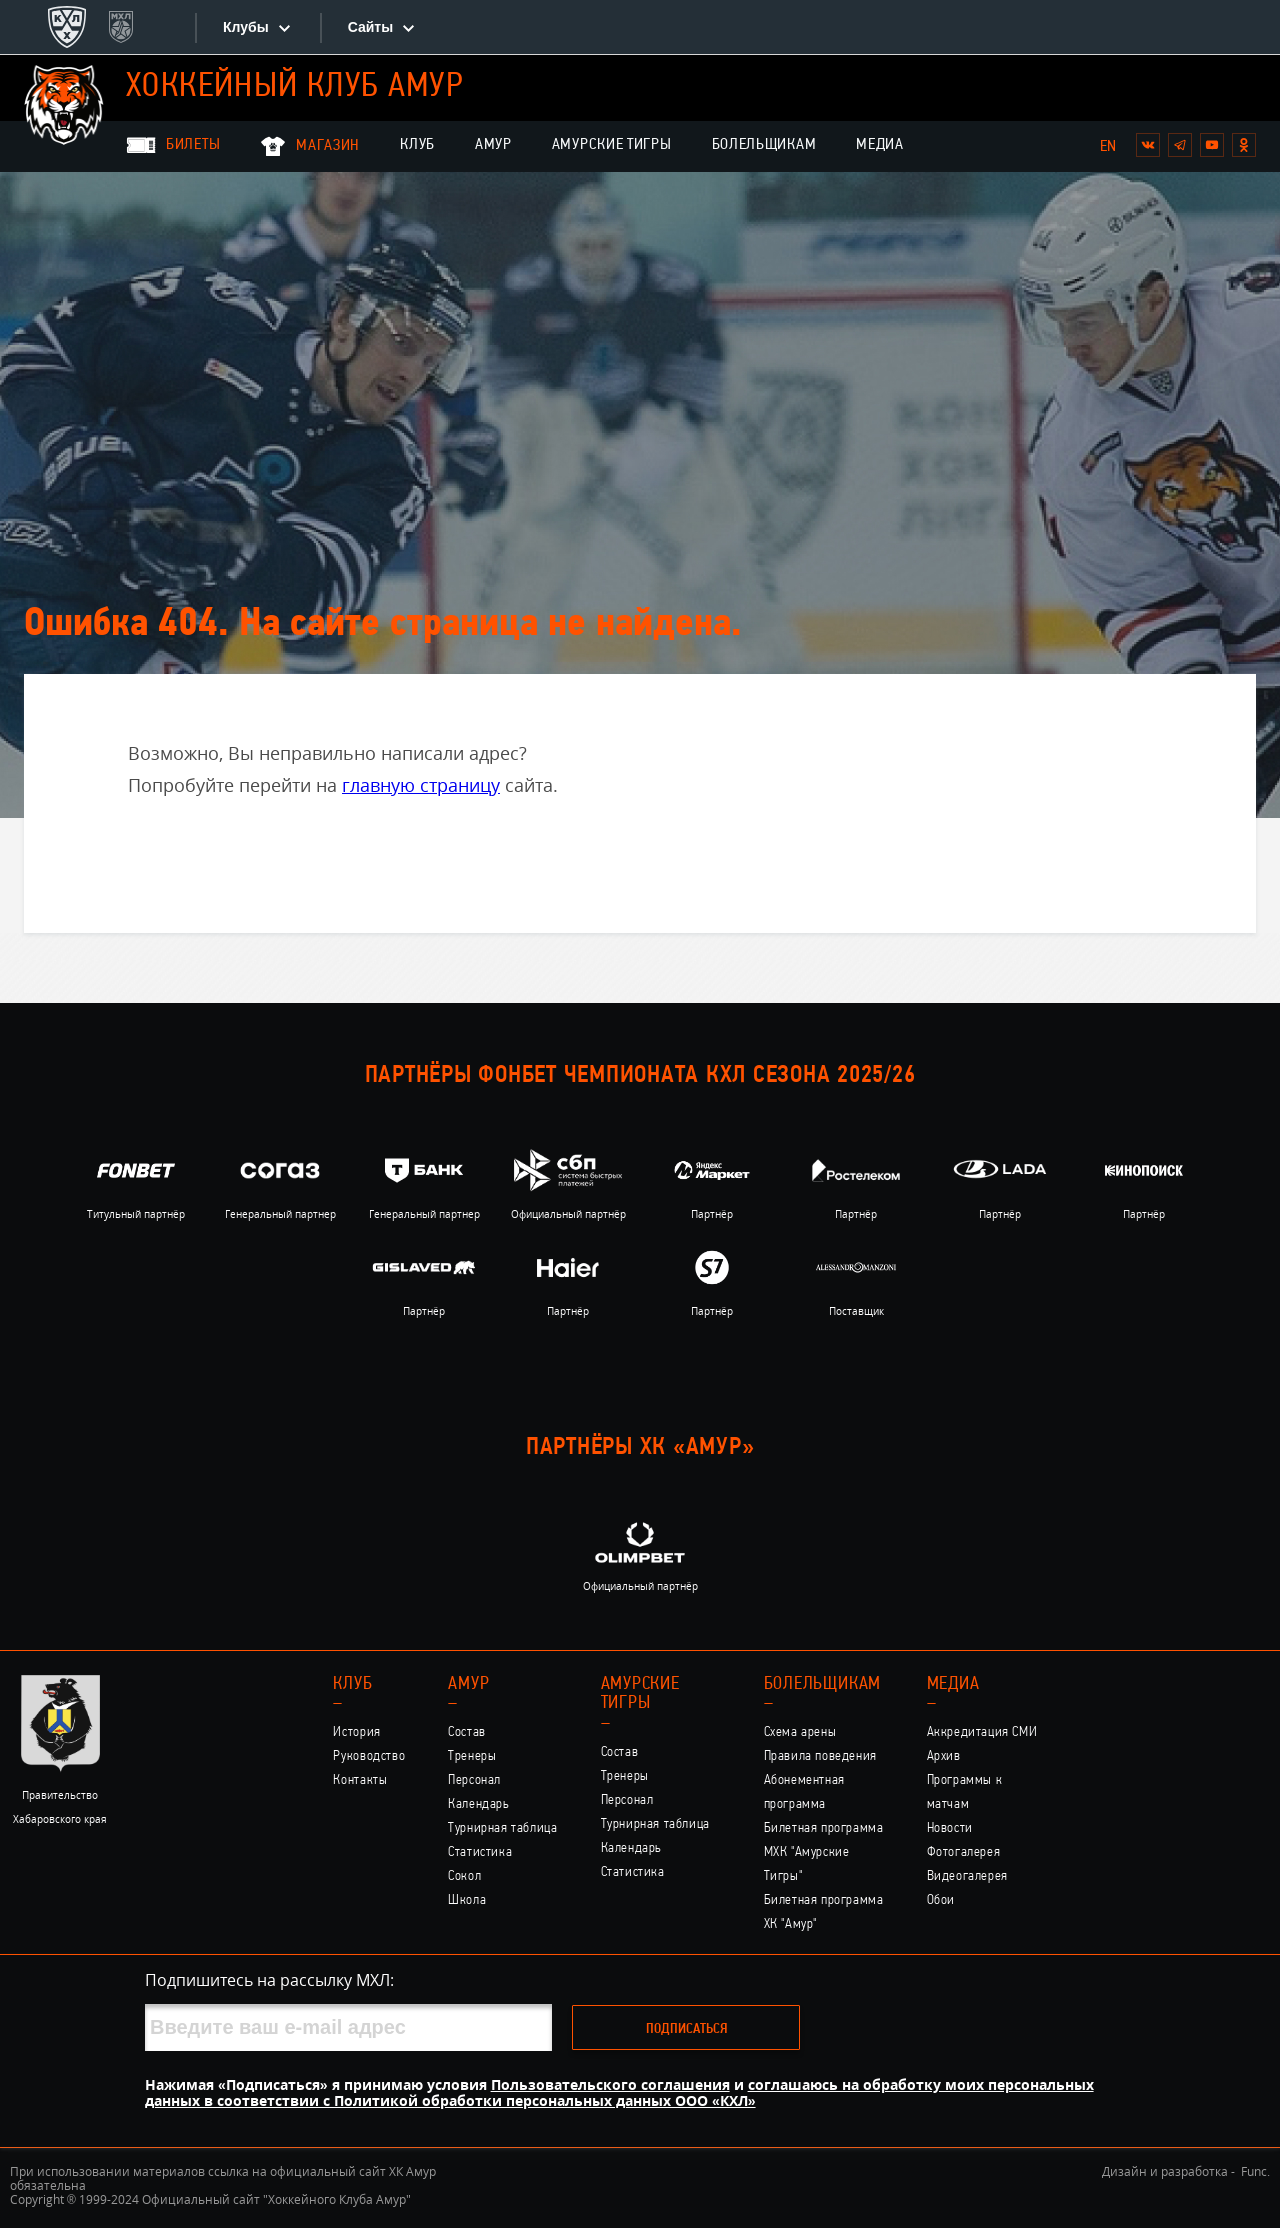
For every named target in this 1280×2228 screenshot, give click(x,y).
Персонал (474, 1780)
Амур (493, 145)
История (356, 1732)
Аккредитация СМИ (982, 1732)
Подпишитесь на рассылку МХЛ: (269, 1980)
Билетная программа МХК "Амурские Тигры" (824, 1852)
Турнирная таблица (502, 1828)
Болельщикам (764, 145)
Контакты (360, 1780)
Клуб (417, 145)
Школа (467, 1900)
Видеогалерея (967, 1876)
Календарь (479, 1804)
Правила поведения (820, 1756)
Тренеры (472, 1756)
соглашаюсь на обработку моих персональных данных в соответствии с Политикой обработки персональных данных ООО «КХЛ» (619, 2092)
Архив (944, 1756)
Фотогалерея (964, 1852)
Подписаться (686, 2029)
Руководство (369, 1756)
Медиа (880, 145)
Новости (950, 1828)
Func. (1255, 2171)
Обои (941, 1900)
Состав (467, 1732)
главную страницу (421, 785)
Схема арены (800, 1732)
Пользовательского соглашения (610, 2084)
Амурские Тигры (612, 145)
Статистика (480, 1852)
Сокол (464, 1876)
